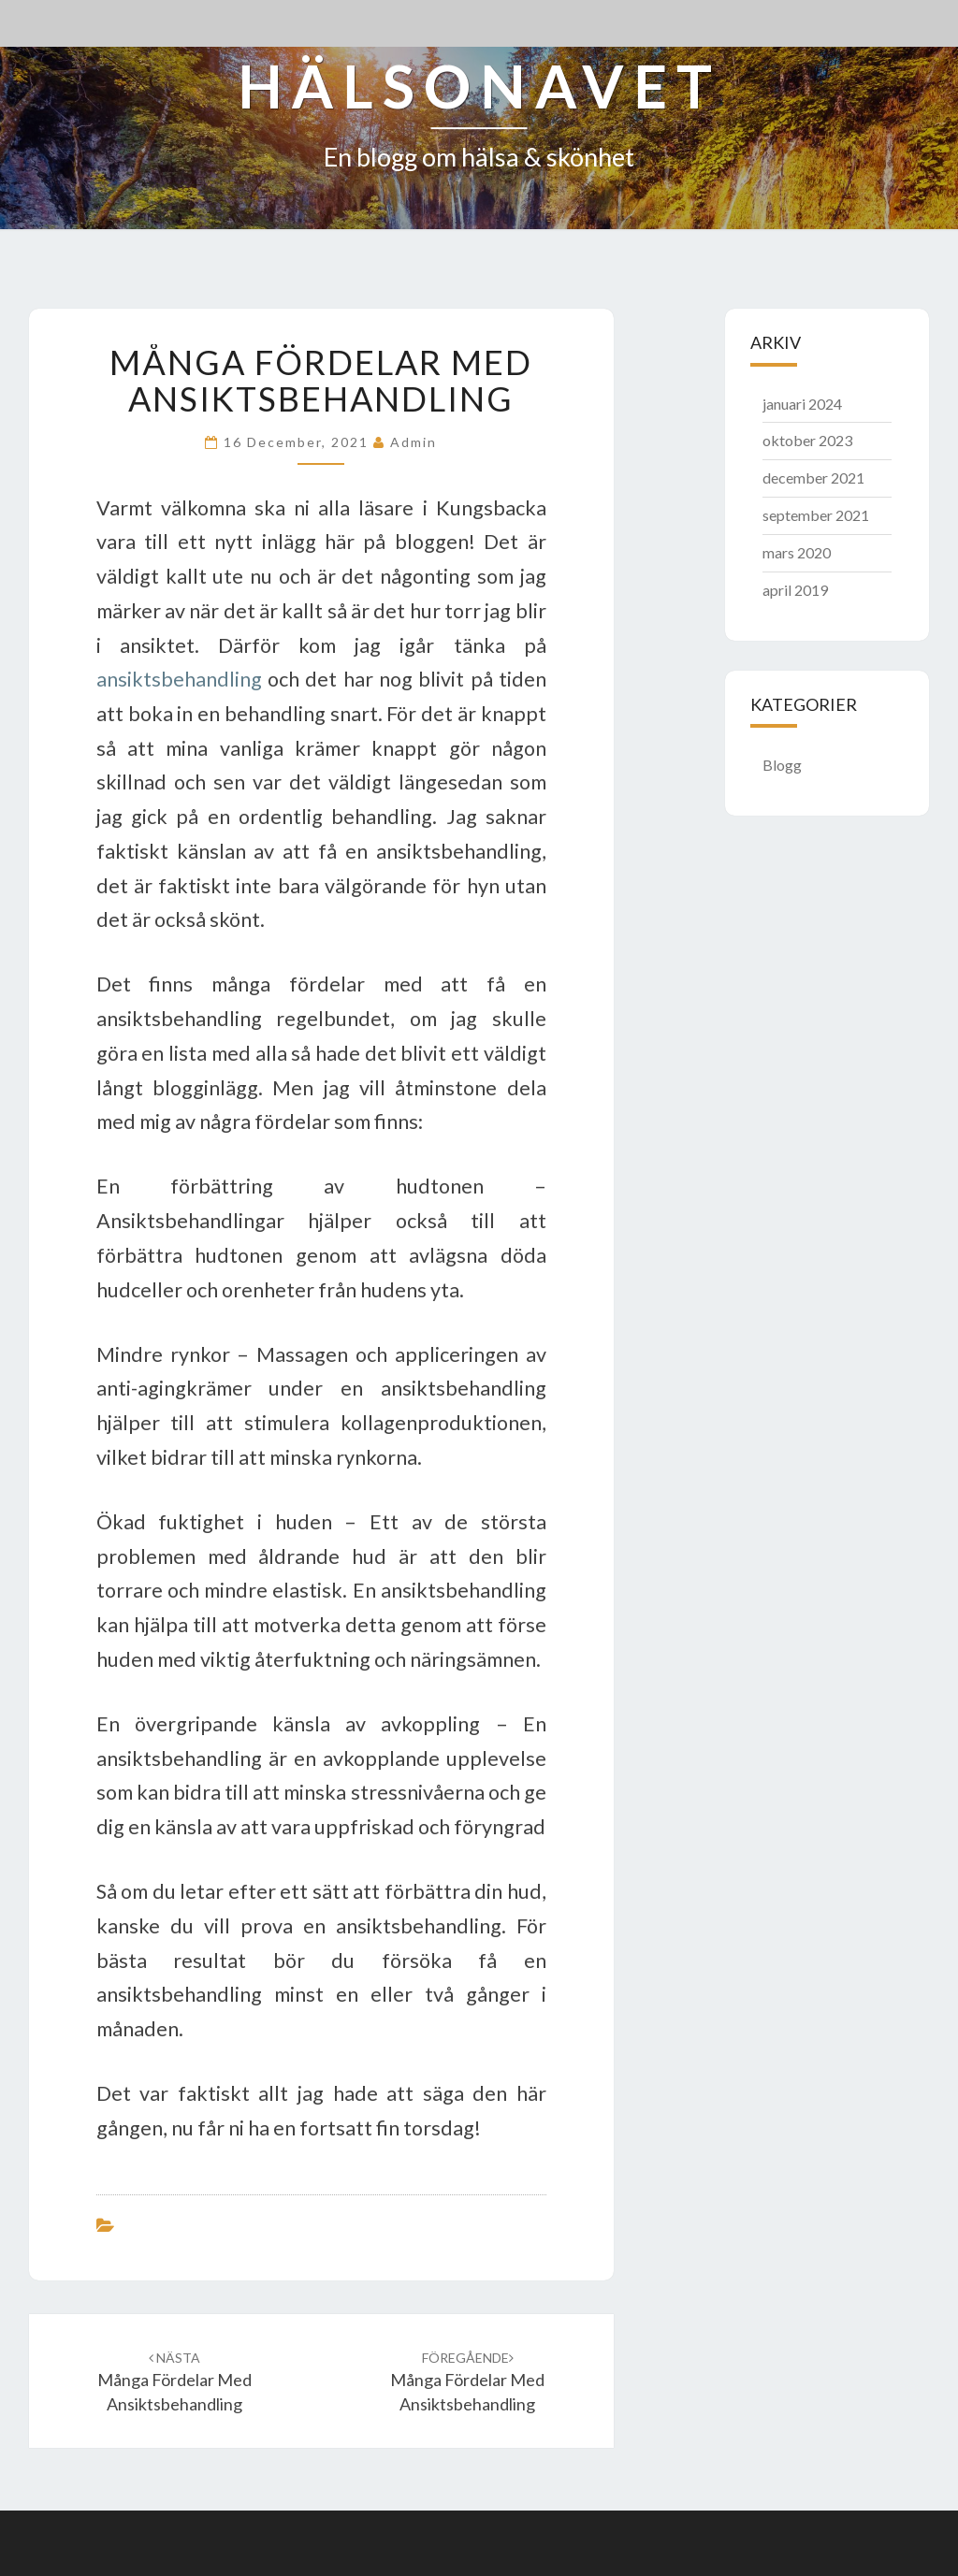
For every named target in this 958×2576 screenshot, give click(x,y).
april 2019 (795, 590)
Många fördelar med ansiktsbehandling (174, 2382)
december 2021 (813, 477)
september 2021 (815, 515)
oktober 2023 (807, 440)
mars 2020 (796, 552)
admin (413, 442)
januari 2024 (802, 403)
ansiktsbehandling (179, 679)
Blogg (782, 765)
